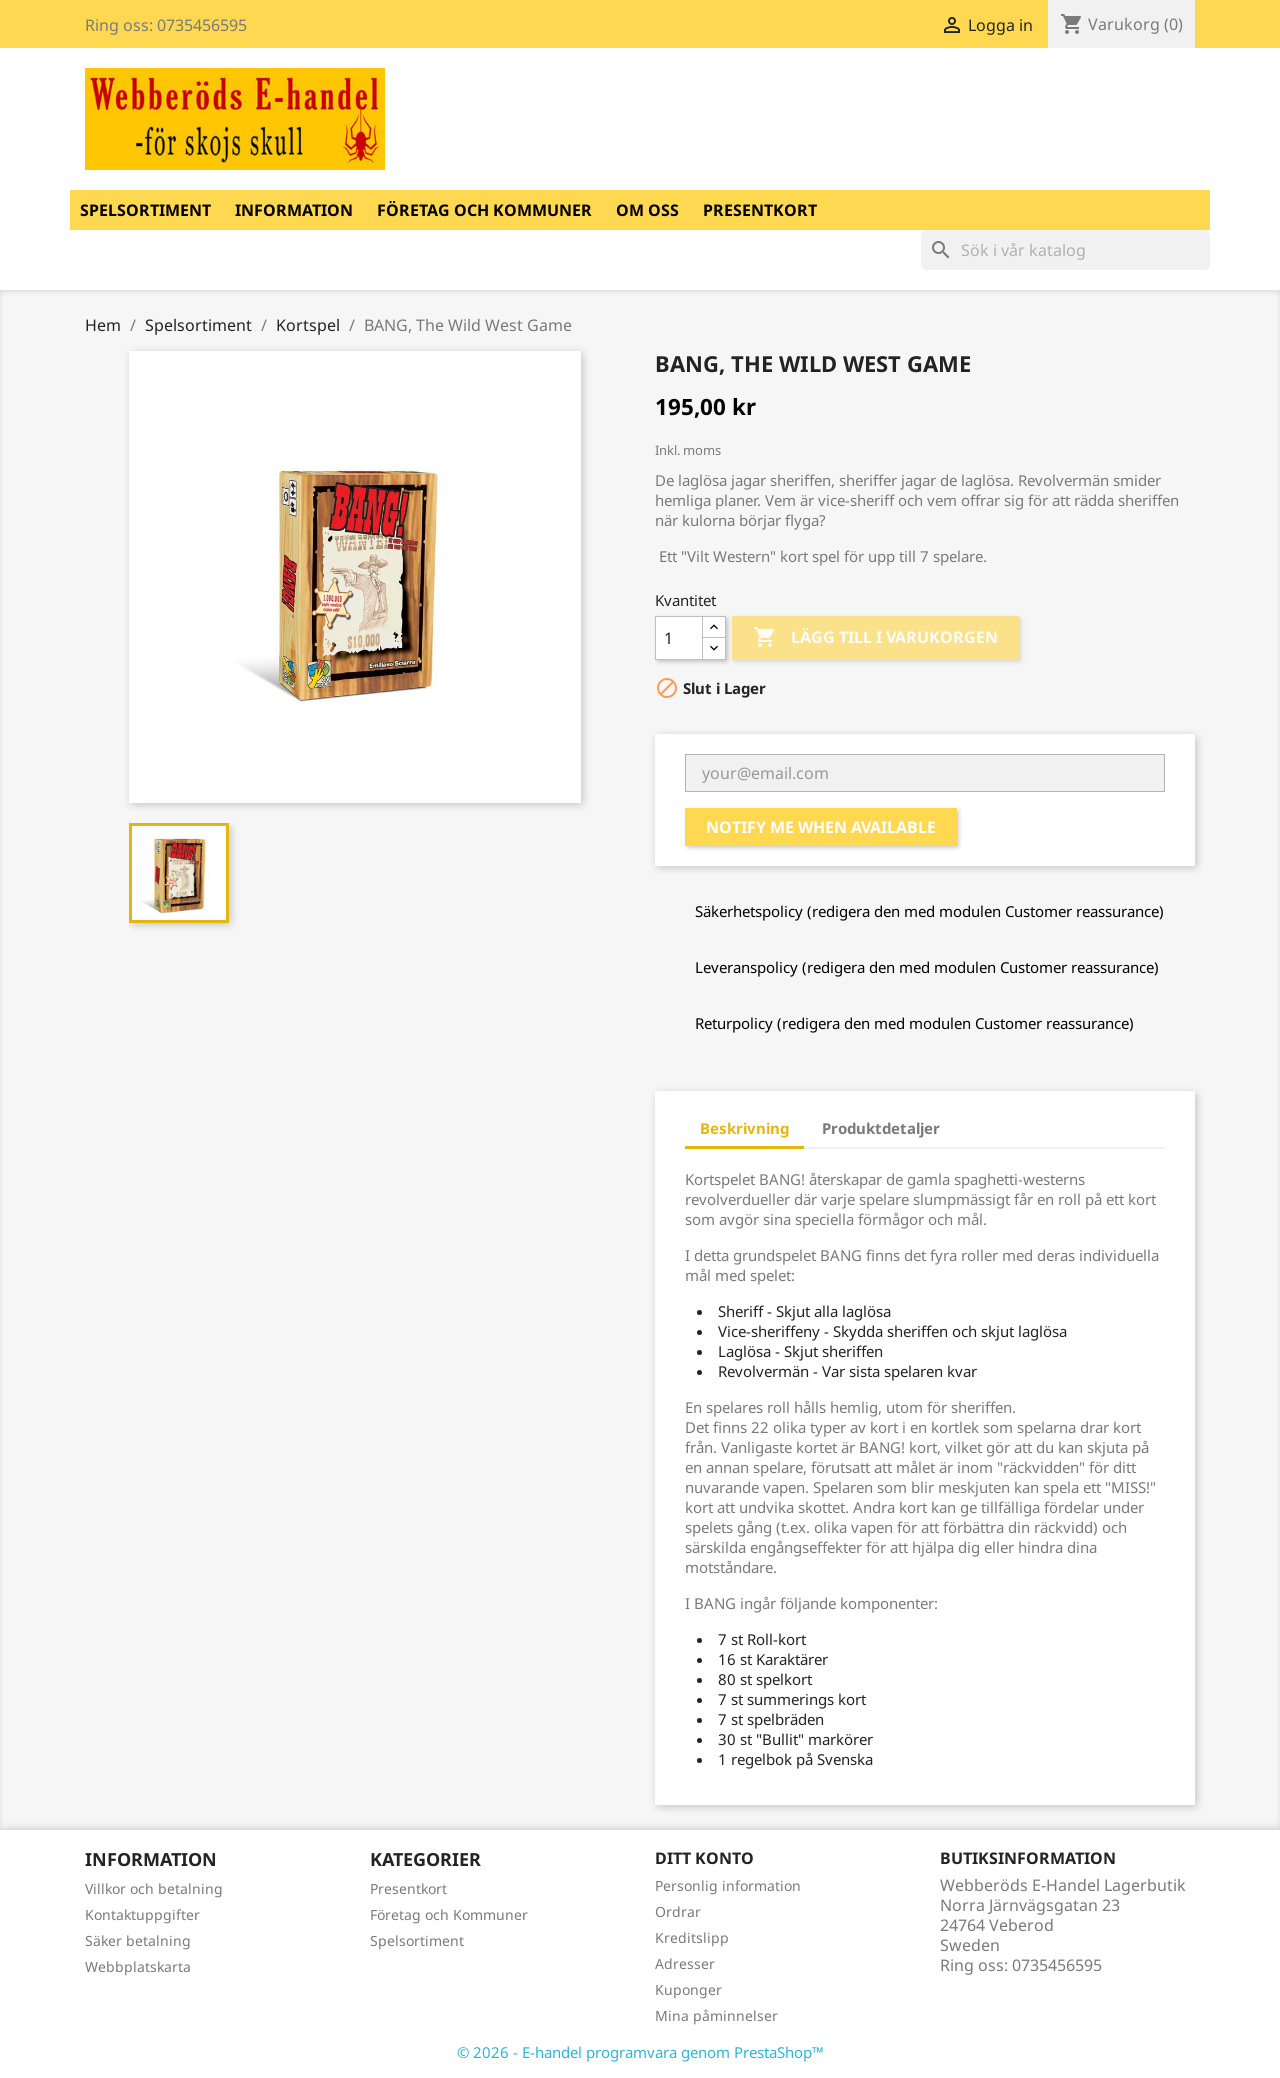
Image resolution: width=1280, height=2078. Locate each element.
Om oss (647, 210)
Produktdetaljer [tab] (881, 1128)
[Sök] (1065, 250)
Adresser (685, 1963)
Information (294, 210)
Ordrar (678, 1911)
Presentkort (760, 210)
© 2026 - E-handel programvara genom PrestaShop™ (640, 2052)
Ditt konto (704, 1858)
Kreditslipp (692, 1937)
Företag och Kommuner (484, 210)
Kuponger (688, 1989)
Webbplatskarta (138, 1966)
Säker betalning (138, 1940)
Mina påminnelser (716, 2015)
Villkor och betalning (154, 1888)
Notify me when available (821, 827)
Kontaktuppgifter (142, 1914)
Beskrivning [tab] (744, 1128)
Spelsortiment (145, 210)
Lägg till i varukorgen (875, 638)
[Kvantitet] (679, 638)
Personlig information (728, 1885)
